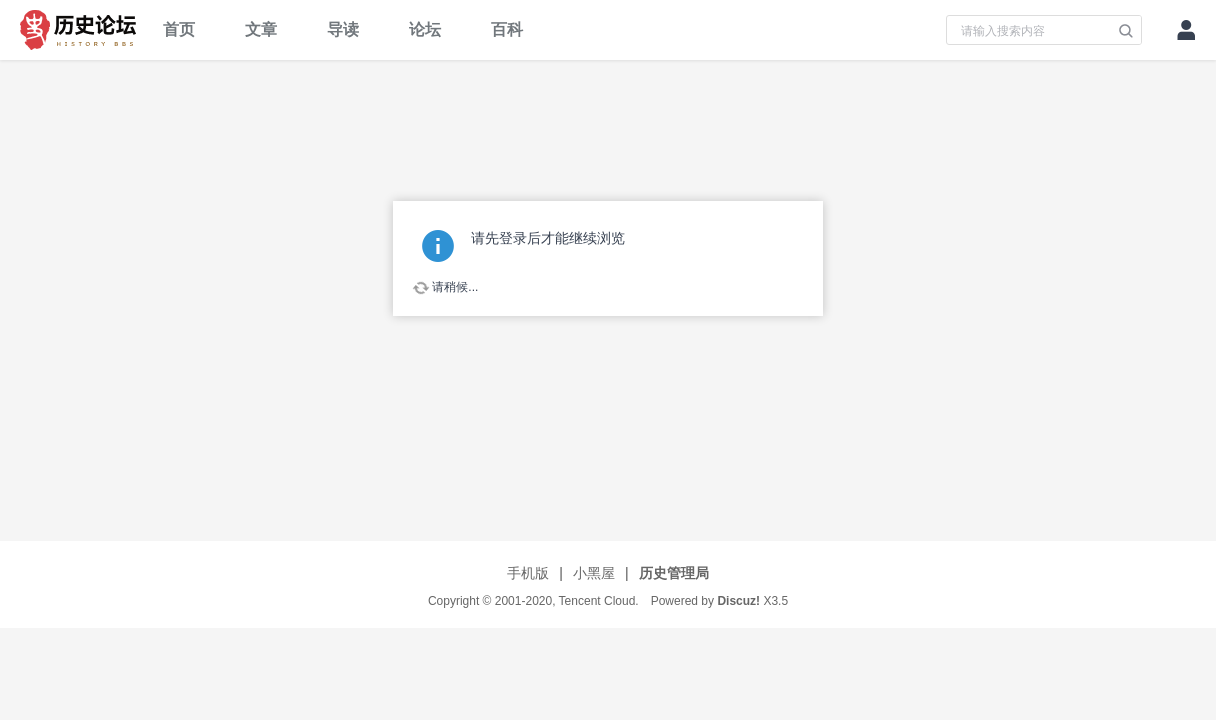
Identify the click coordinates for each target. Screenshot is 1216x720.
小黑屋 (594, 573)
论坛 (425, 29)
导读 (343, 29)
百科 (507, 29)
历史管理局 (674, 573)
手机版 (528, 573)
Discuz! (738, 601)
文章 (261, 29)
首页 (179, 29)
